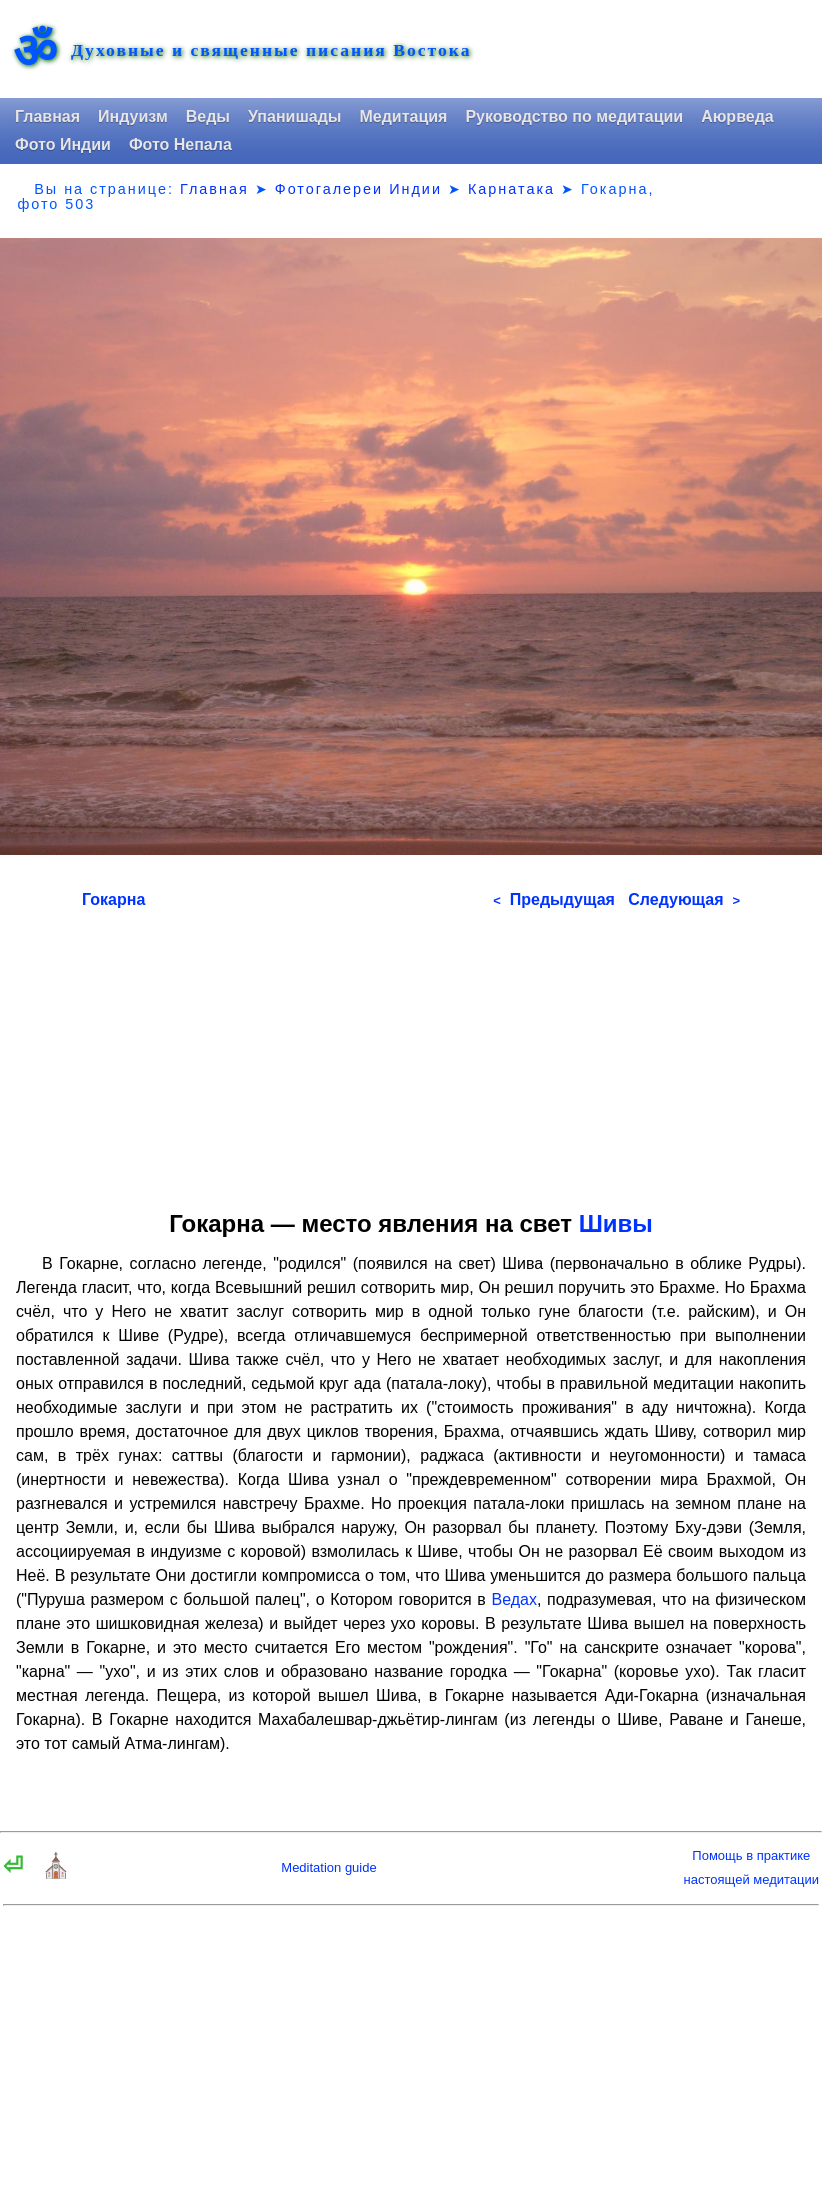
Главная (47, 116)
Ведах (513, 1599)
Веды (208, 116)
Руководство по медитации (574, 116)
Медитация (403, 116)
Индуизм (133, 116)
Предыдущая (554, 899)
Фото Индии (63, 144)
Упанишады (294, 116)
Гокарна (113, 899)
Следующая (684, 899)
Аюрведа (737, 116)
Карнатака (511, 189)
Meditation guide (328, 1867)
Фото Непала (180, 144)
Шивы (616, 1223)
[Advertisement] (411, 1053)
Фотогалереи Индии (358, 189)
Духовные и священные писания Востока (271, 51)
